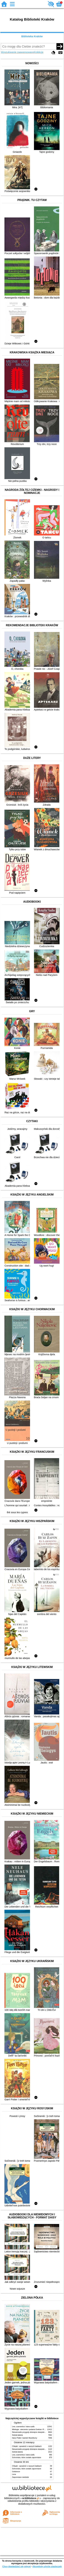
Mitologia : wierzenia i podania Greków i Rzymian (31, 2429)
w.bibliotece (30, 2498)
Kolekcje (38, 52)
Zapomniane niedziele (20, 2477)
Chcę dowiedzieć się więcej (16, 2566)
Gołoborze (16, 2472)
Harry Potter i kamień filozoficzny (24, 2438)
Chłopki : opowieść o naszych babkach (27, 2446)
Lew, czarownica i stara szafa (23, 2427)
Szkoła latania (17, 2435)
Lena (14, 2474)
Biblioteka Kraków (32, 36)
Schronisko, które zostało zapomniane (26, 2457)
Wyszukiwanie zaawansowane (17, 52)
